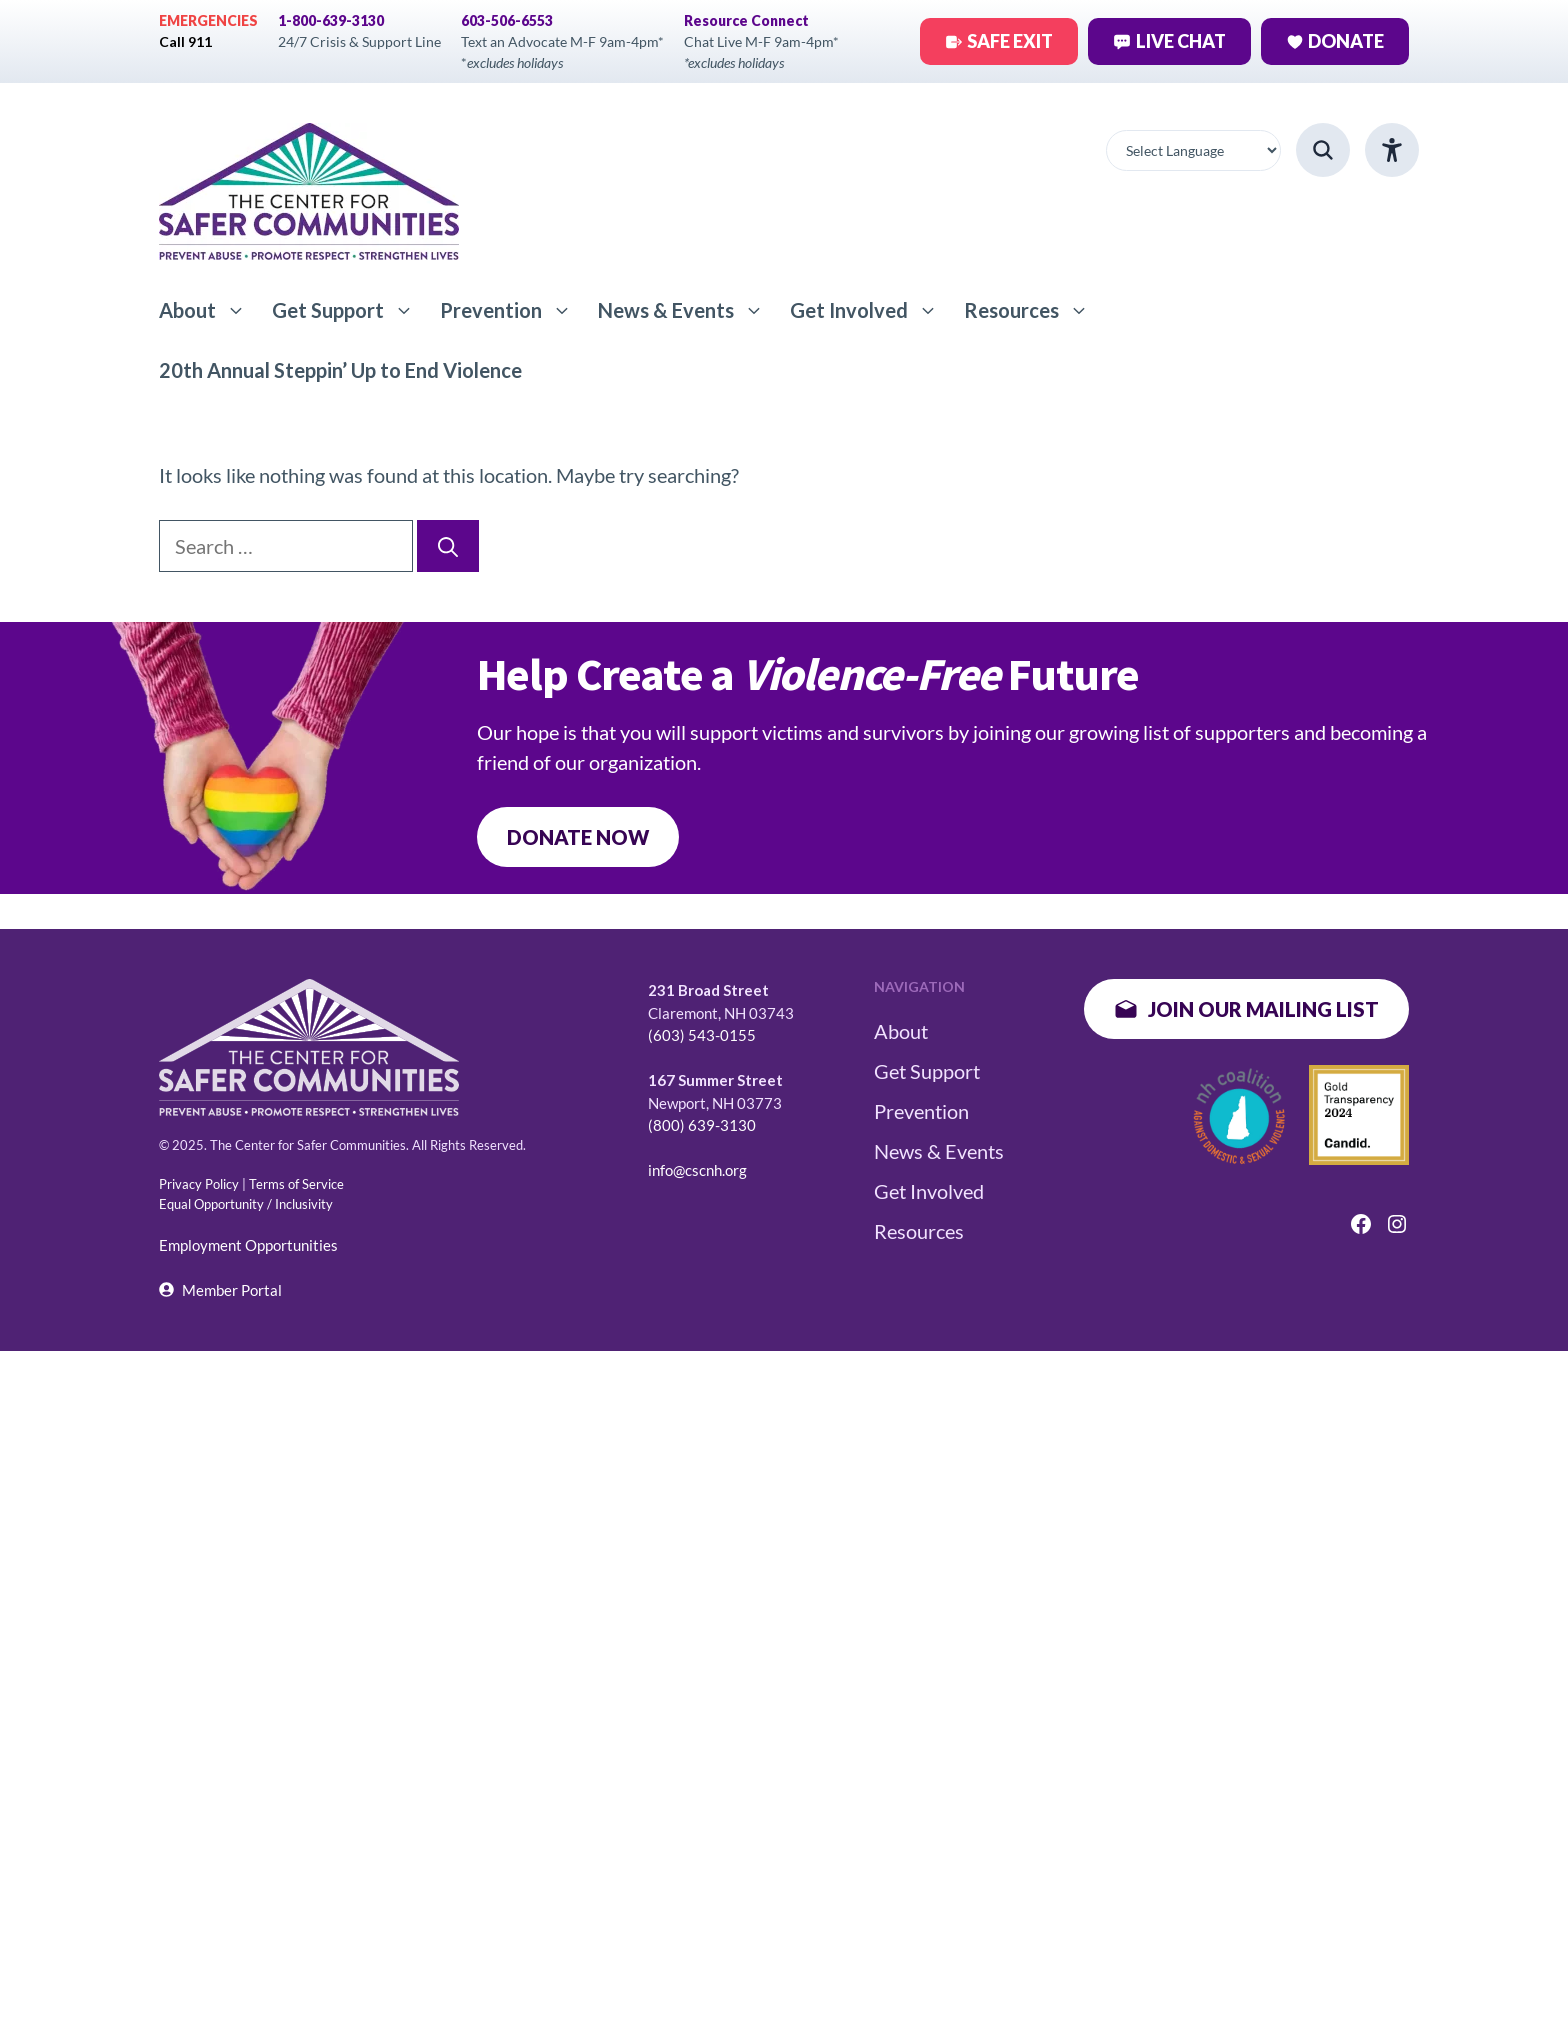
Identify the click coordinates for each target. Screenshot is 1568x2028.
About (209, 310)
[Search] (448, 546)
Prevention (512, 310)
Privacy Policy (199, 1184)
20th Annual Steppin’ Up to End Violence (340, 370)
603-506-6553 (507, 20)
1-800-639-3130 (331, 20)
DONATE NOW (578, 837)
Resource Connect (746, 20)
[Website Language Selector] (1193, 150)
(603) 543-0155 (702, 1035)
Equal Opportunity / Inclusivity (246, 1204)
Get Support (349, 310)
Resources (1033, 310)
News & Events (687, 310)
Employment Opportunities (248, 1245)
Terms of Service (296, 1184)
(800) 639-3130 (702, 1125)
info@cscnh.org (697, 1170)
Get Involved (870, 310)
